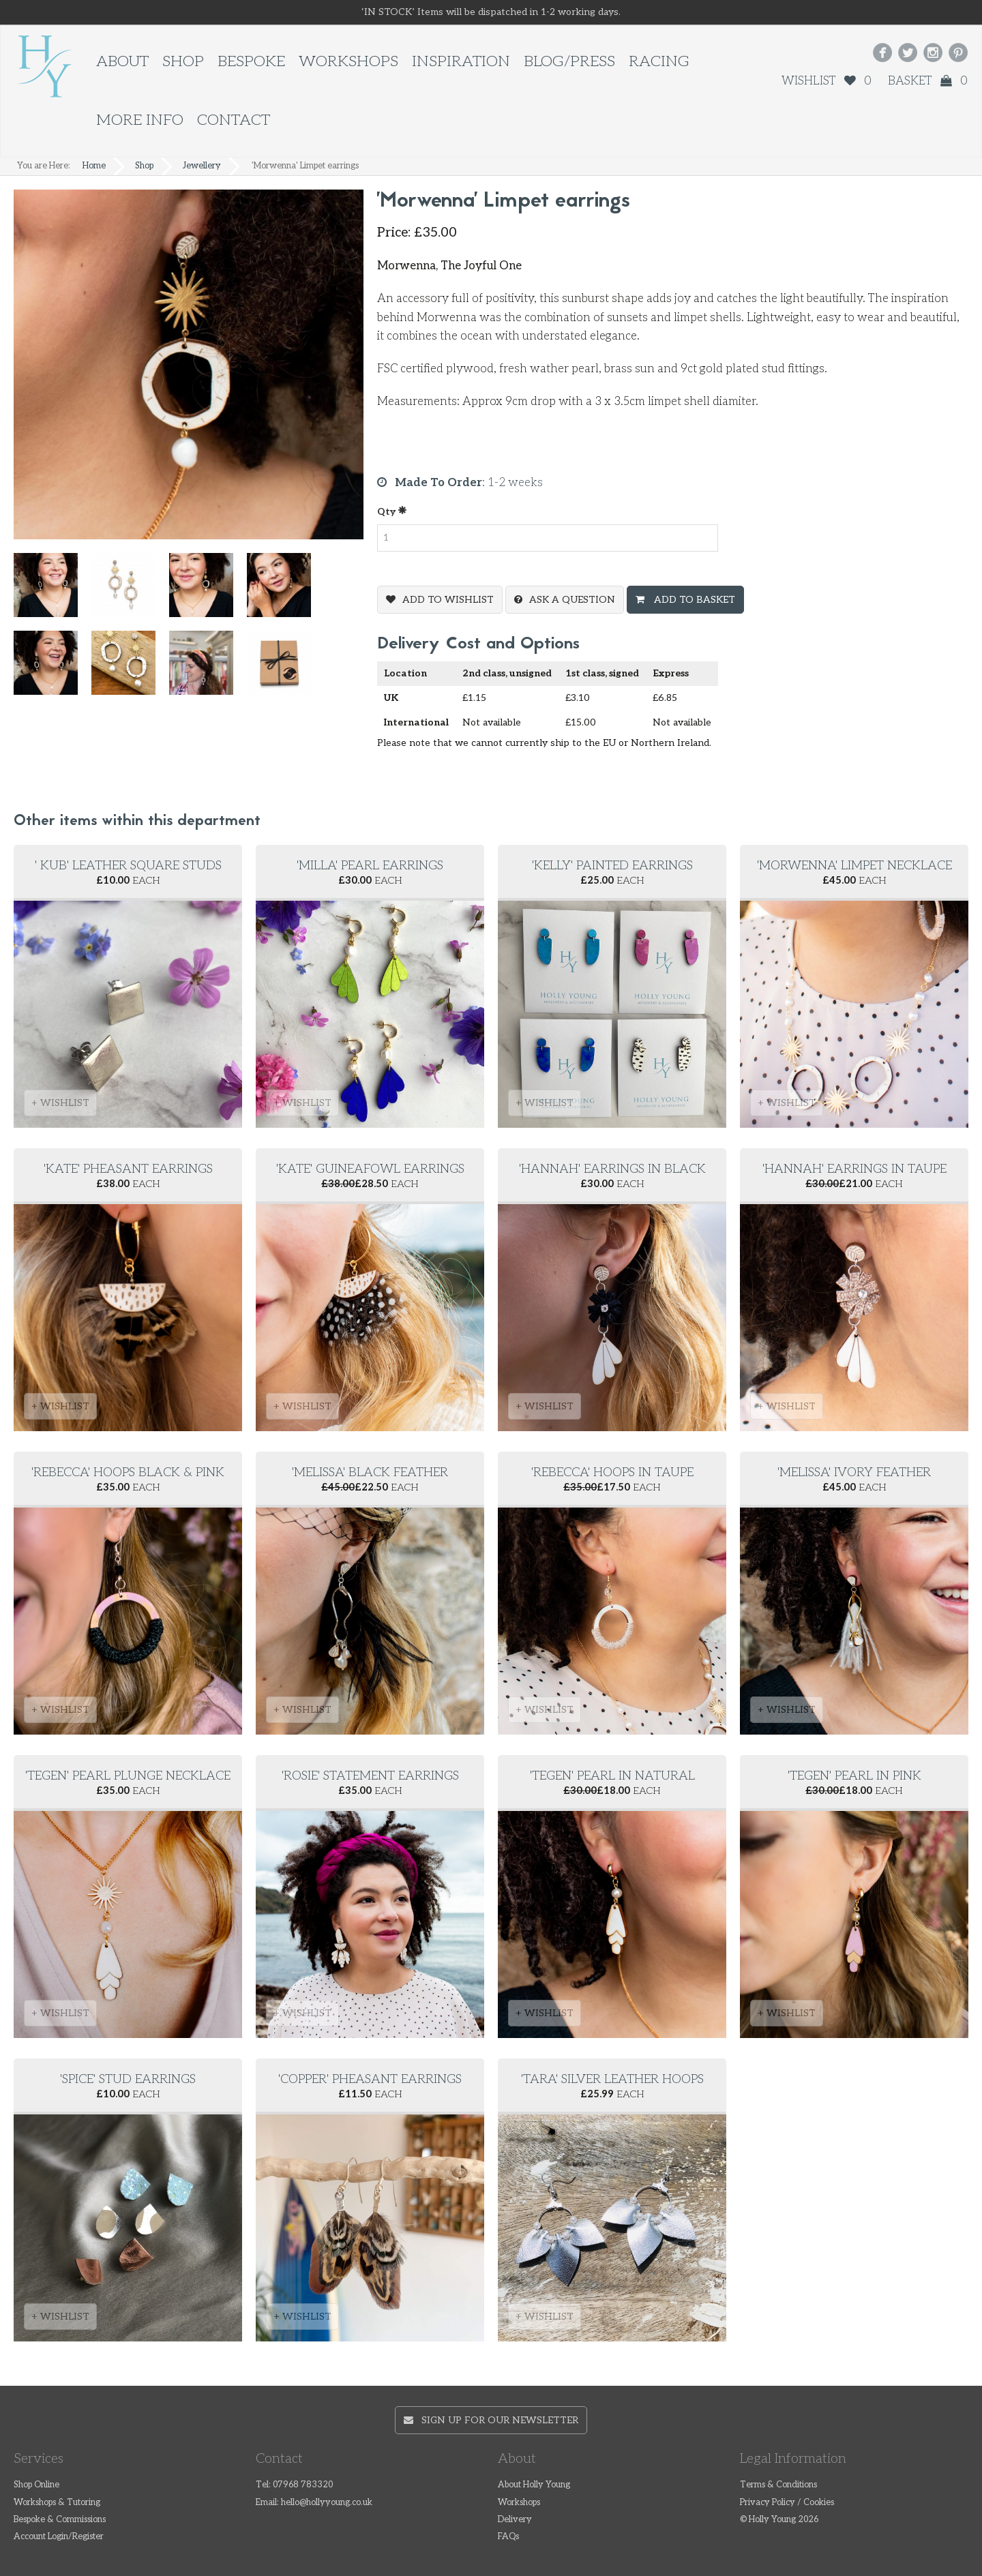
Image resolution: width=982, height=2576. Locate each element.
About (122, 62)
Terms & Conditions (778, 2485)
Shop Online (36, 2485)
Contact (233, 120)
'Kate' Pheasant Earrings (128, 1169)
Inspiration (461, 62)
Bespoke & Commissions (60, 2520)
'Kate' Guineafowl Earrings (370, 1169)
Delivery (515, 2520)
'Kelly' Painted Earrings (612, 865)
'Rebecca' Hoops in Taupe (612, 1472)
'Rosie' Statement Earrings (370, 1776)
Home (94, 166)
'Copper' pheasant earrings (370, 2079)
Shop (183, 62)
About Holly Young (534, 2485)
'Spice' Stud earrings (128, 2079)
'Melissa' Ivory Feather (854, 1472)
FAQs (508, 2537)
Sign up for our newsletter (491, 2420)
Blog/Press (569, 62)
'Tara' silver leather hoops (612, 2079)
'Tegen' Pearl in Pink (854, 1776)
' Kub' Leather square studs (128, 865)
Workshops (348, 62)
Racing (659, 62)
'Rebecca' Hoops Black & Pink (127, 1472)
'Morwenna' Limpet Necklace (854, 865)
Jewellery (202, 166)
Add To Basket (693, 599)
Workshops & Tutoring (57, 2503)
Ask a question (572, 599)
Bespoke (251, 62)
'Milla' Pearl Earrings (370, 865)
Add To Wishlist (448, 599)
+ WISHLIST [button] (60, 1103)
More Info (139, 120)
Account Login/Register (59, 2537)
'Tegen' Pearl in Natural (612, 1776)
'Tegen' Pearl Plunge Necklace (127, 1776)
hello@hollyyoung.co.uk (326, 2503)
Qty (392, 511)
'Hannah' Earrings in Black (612, 1169)
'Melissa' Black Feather (370, 1472)
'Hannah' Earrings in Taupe (854, 1169)
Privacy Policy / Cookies (787, 2503)
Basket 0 (928, 81)
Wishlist (827, 81)
